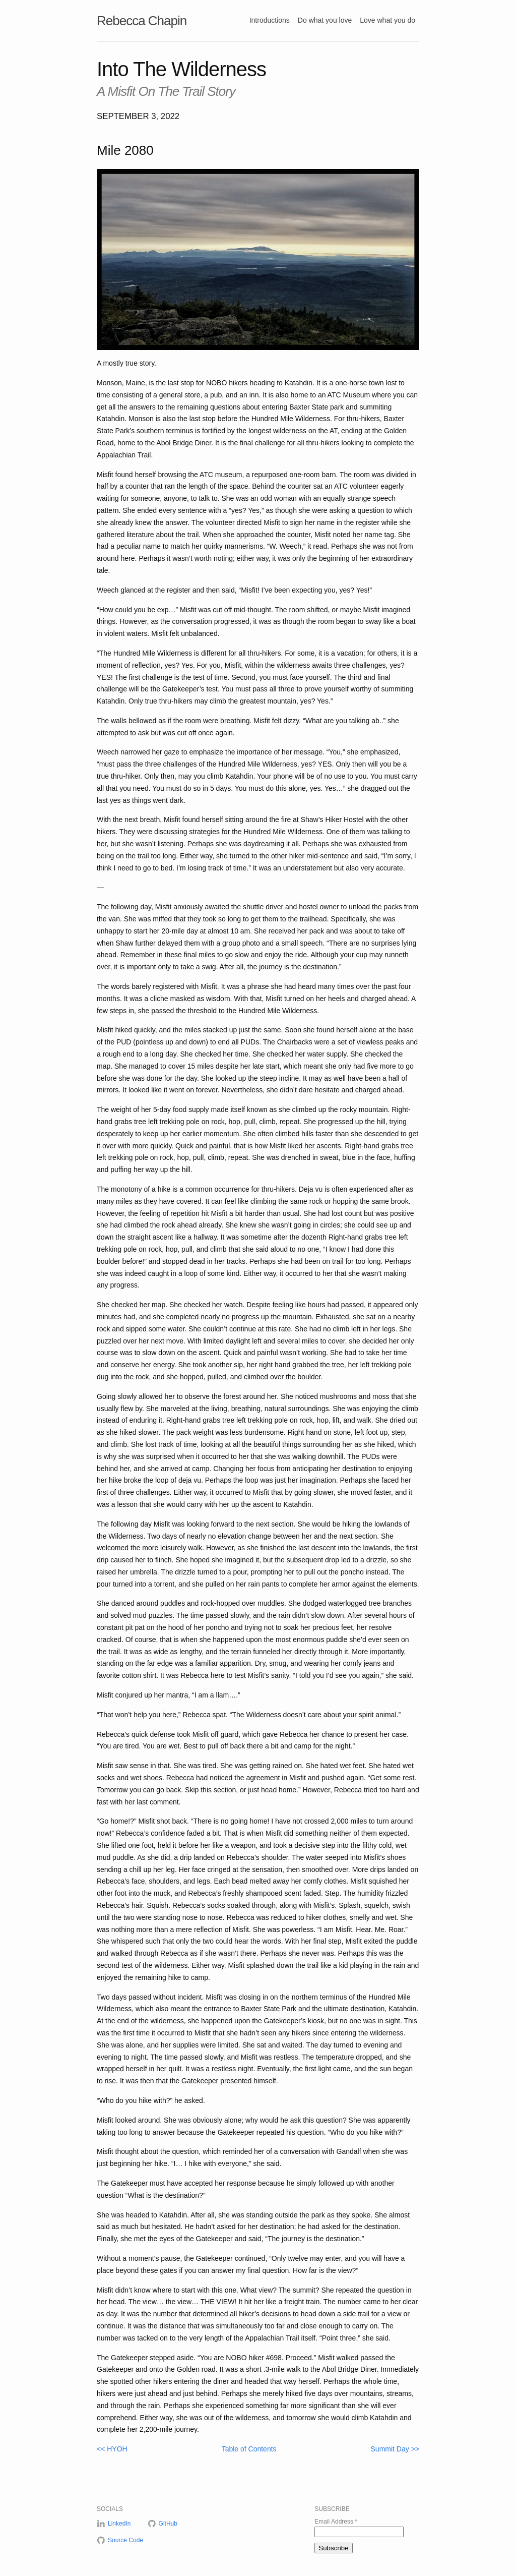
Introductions (269, 20)
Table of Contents (249, 2449)
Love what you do (387, 20)
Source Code (125, 2540)
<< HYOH (112, 2449)
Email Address (335, 2521)
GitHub (168, 2523)
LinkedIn (119, 2523)
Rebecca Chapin (141, 20)
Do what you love (325, 20)
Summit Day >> (395, 2449)
